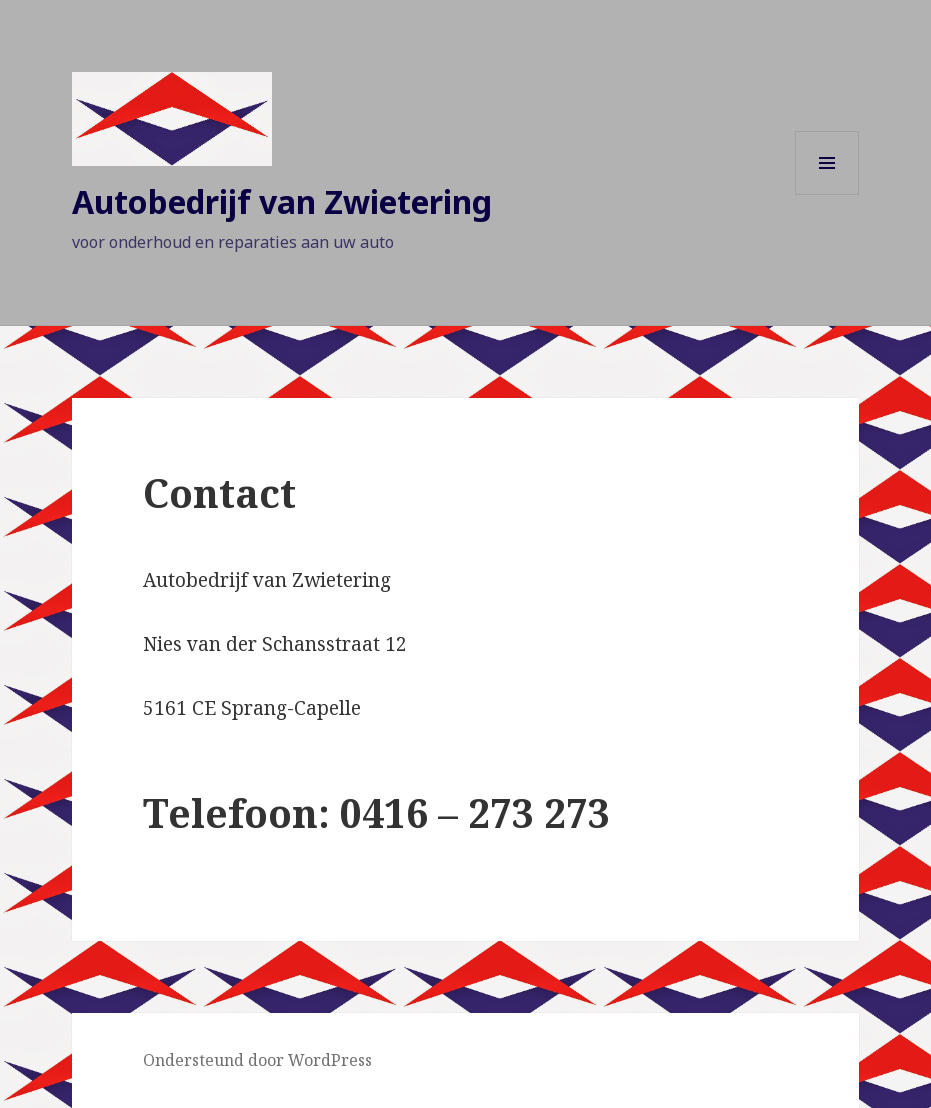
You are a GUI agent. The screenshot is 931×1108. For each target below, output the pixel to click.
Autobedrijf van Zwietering (282, 201)
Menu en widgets (827, 194)
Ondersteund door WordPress (257, 1060)
